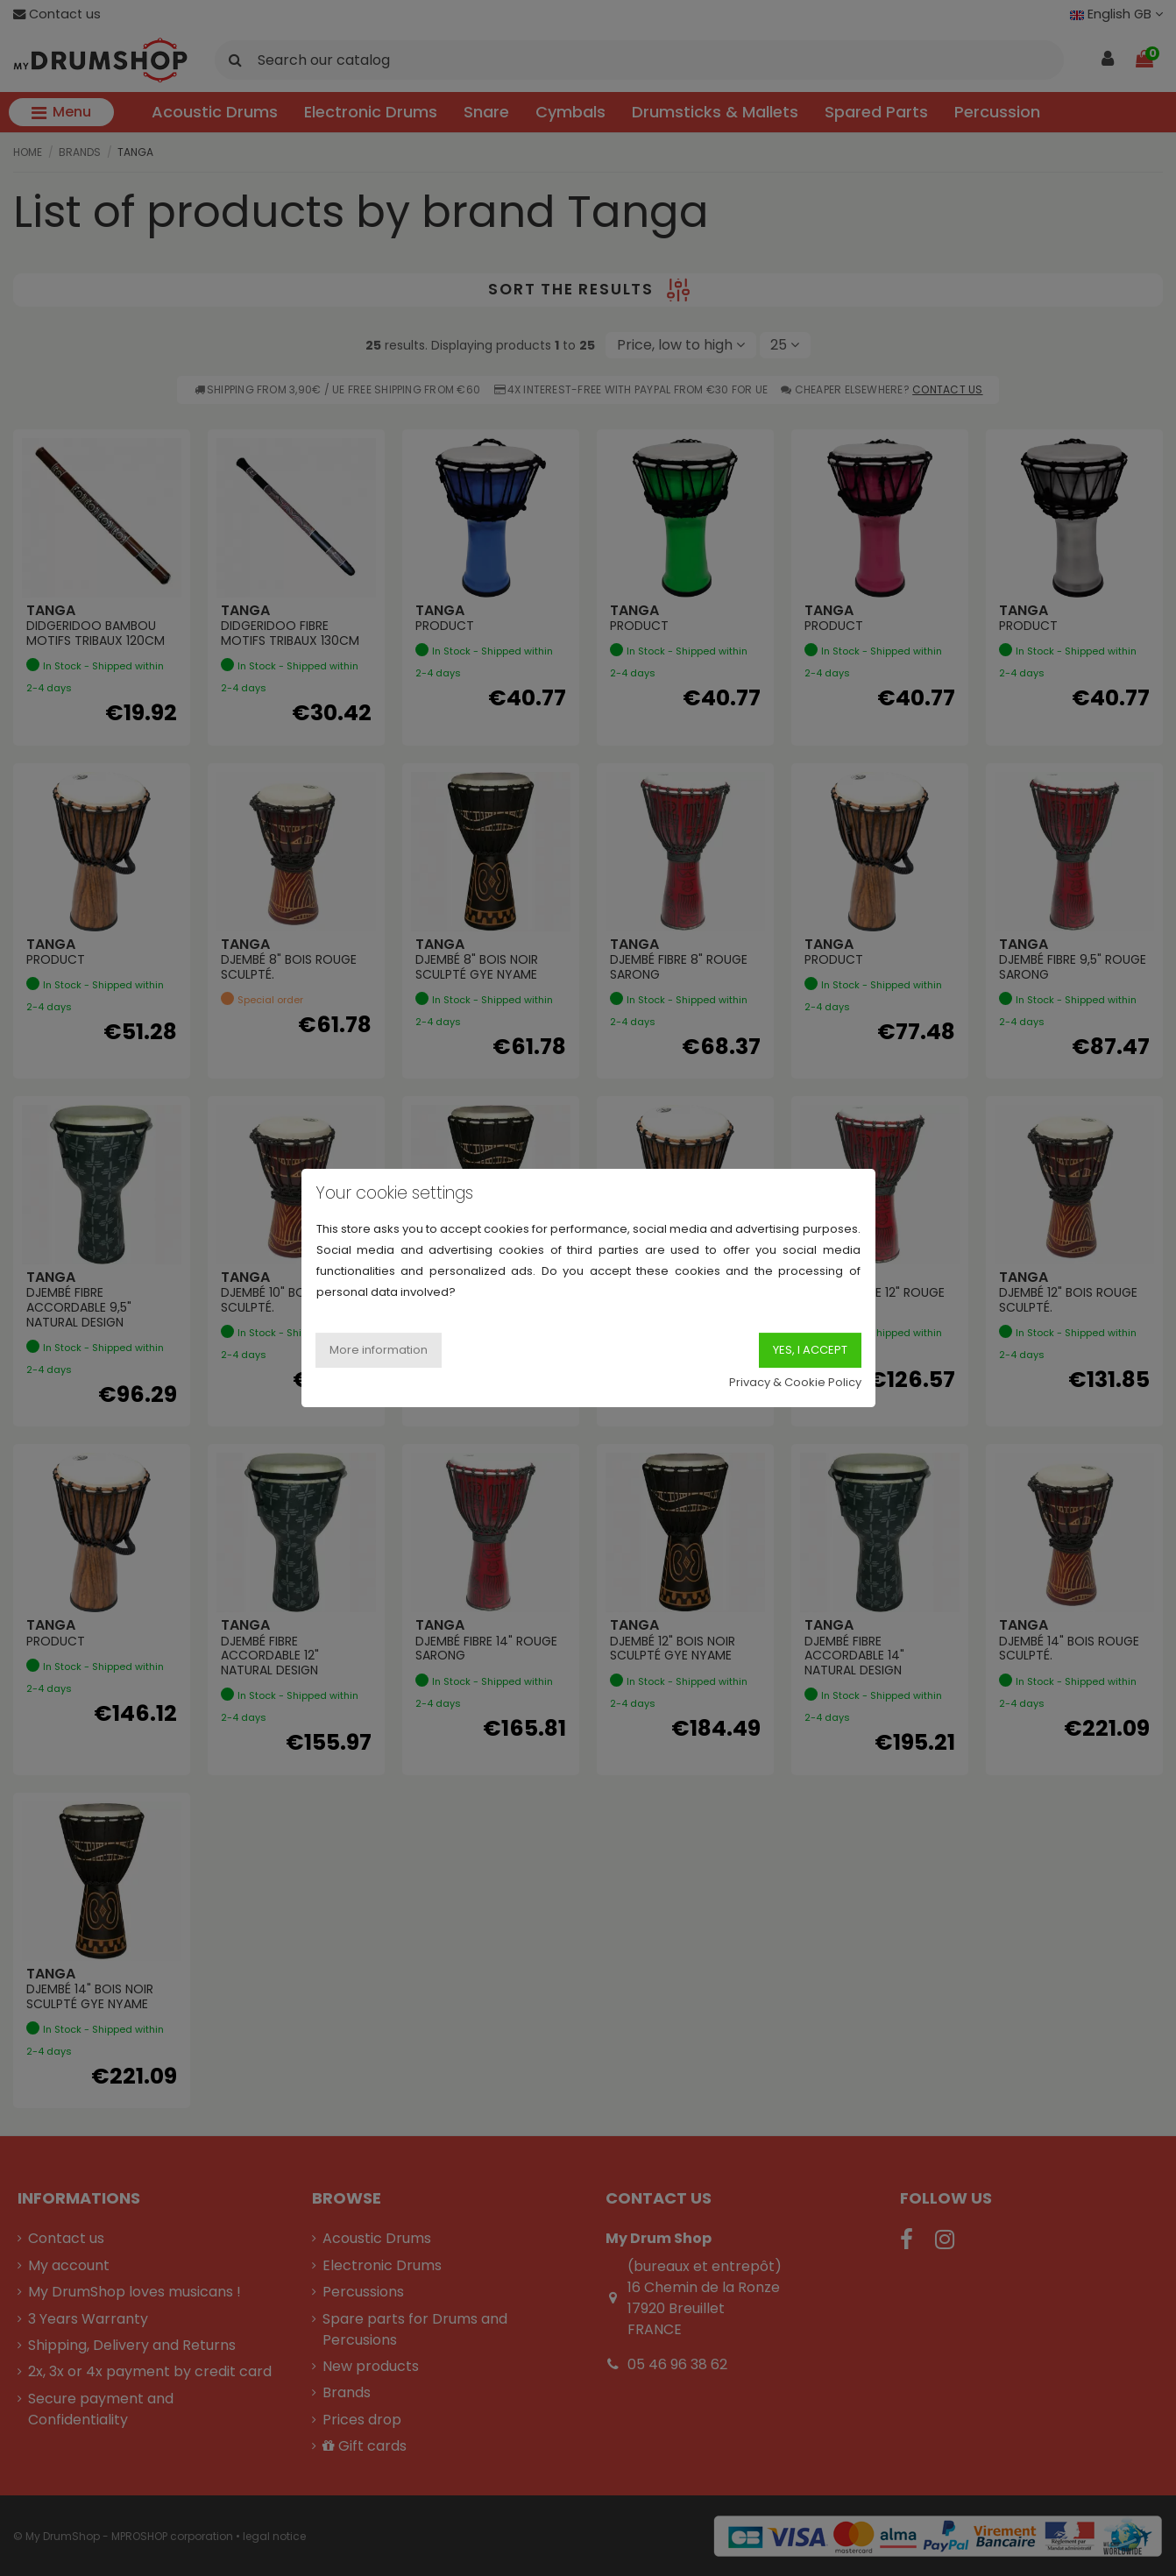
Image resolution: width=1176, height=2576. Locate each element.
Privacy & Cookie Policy (795, 1382)
